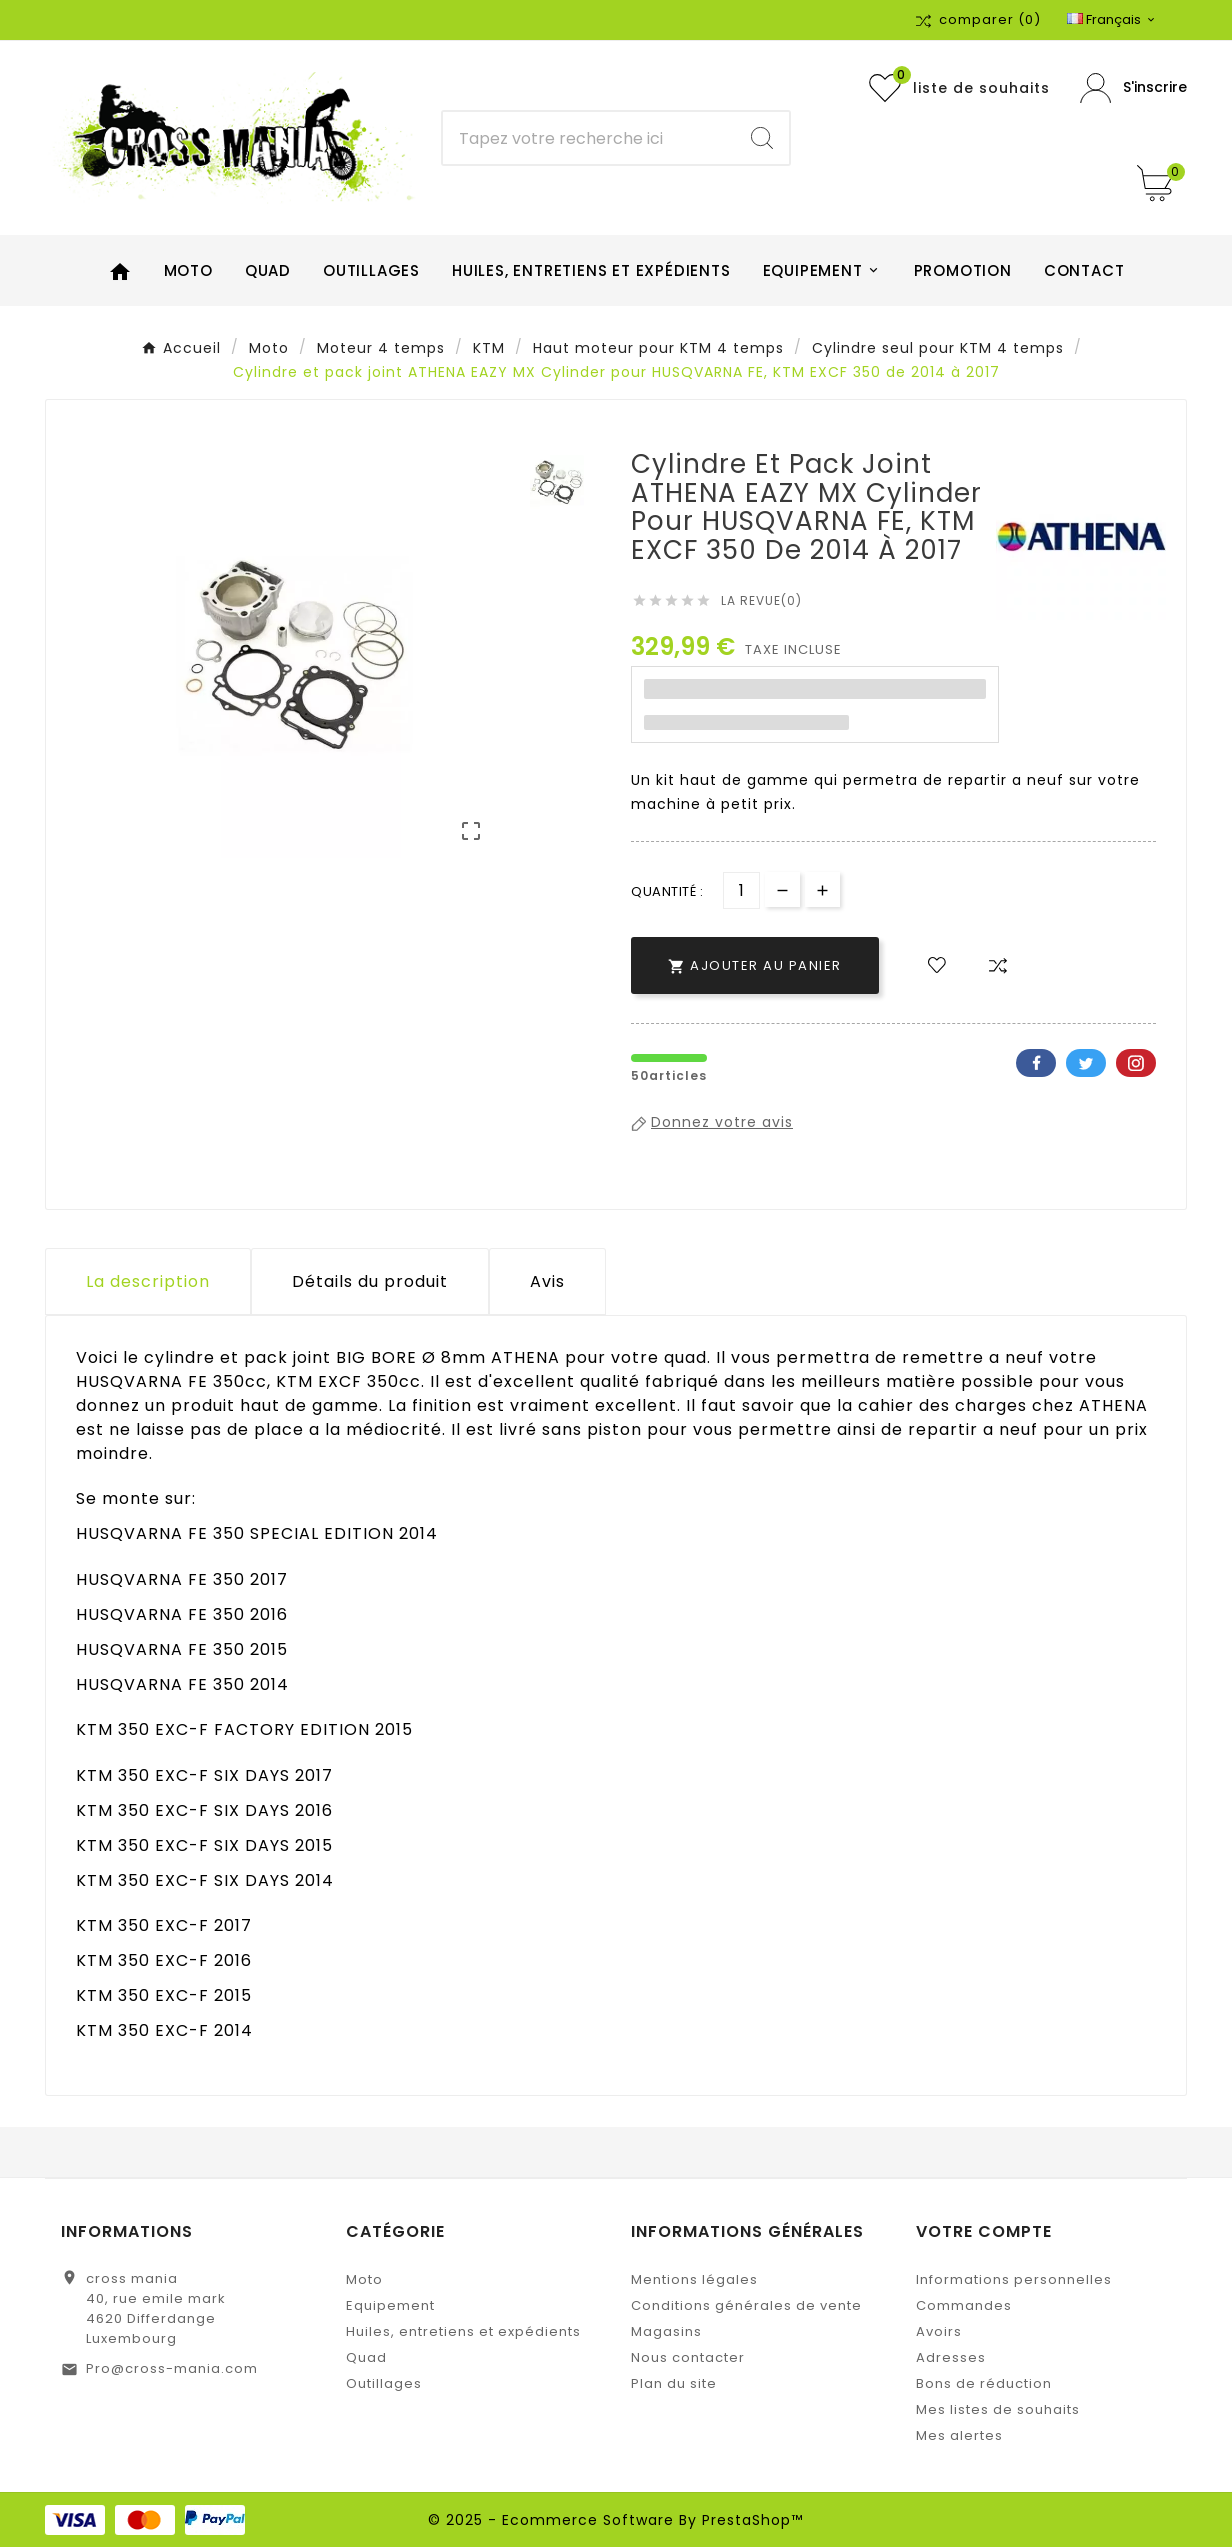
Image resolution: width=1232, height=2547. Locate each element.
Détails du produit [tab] (370, 1281)
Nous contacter (688, 2357)
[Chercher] (589, 138)
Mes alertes (959, 2435)
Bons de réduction (984, 2383)
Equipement (390, 2305)
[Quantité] (741, 890)
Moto (364, 2279)
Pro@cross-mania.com (172, 2368)
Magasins (666, 2331)
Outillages (384, 2383)
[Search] (762, 138)
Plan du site (674, 2383)
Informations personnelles (1014, 2279)
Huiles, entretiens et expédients (463, 2331)
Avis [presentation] (547, 1281)
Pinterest (1136, 1063)
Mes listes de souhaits (998, 2409)
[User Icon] (1133, 88)
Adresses (951, 2357)
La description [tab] (148, 1281)
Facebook (1036, 1063)
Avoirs (939, 2331)
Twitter (1086, 1063)
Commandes (964, 2305)
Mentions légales (694, 2279)
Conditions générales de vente (746, 2305)
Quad (366, 2357)
